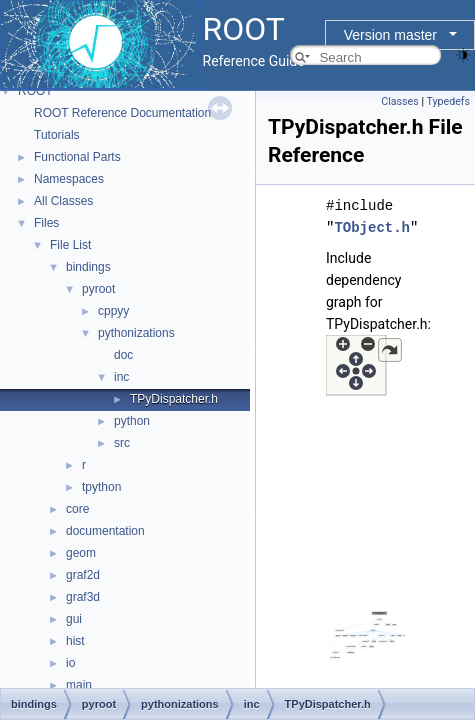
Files (46, 223)
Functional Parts (77, 157)
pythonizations (136, 333)
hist (75, 641)
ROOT (35, 91)
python (132, 421)
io (70, 663)
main (79, 685)
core (77, 509)
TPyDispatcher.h (174, 399)
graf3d (83, 597)
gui (74, 619)
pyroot (98, 289)
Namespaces (69, 179)
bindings (88, 267)
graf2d (83, 575)
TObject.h (372, 227)
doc (123, 355)
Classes (399, 101)
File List (70, 245)
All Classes (63, 201)
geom (81, 553)
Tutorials (57, 135)
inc (121, 377)
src (122, 443)
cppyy (113, 311)
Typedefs (448, 101)
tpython (101, 487)
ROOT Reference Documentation (122, 113)
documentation (105, 531)
